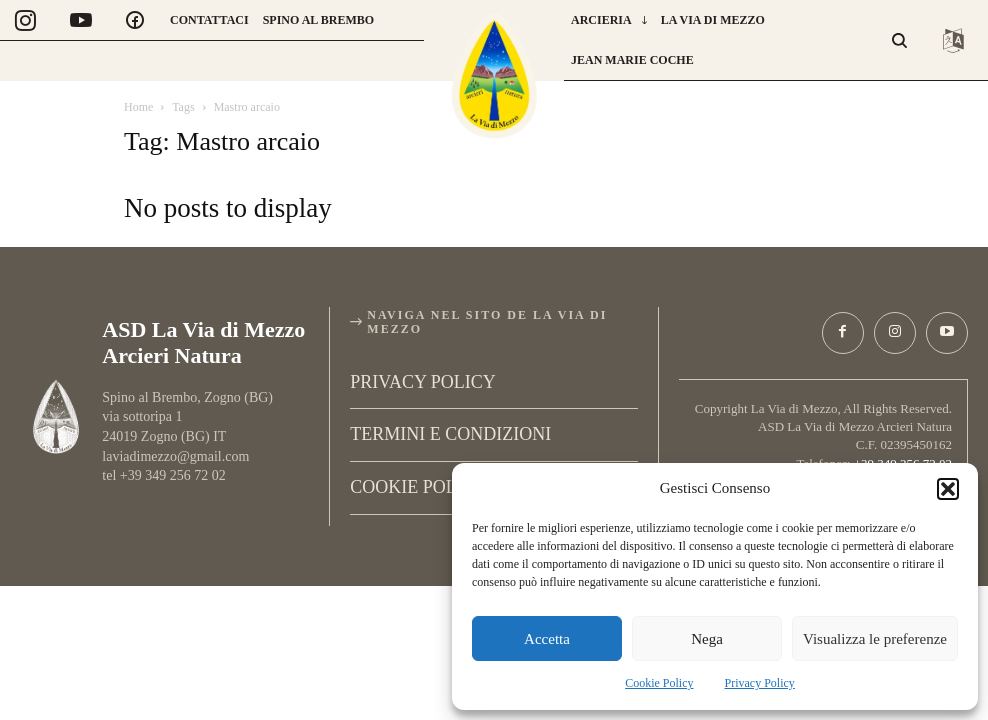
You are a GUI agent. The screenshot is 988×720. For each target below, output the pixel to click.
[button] (948, 489)
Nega (707, 639)
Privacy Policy (760, 683)
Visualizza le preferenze (875, 639)
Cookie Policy (659, 683)
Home (138, 107)
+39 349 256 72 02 (903, 459)
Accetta (547, 639)
